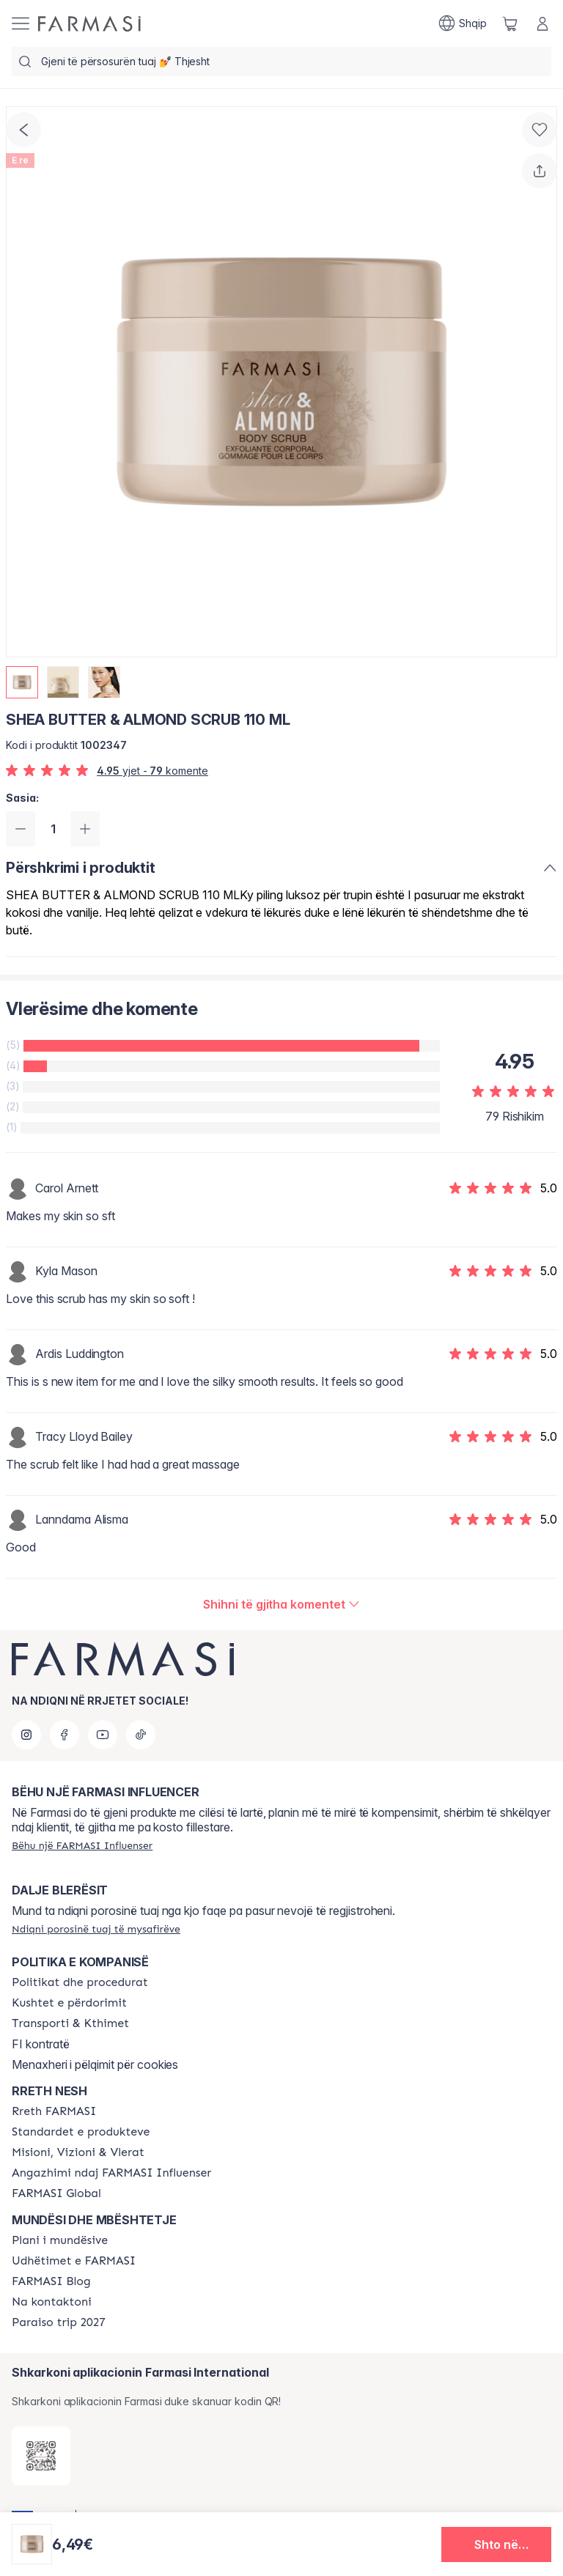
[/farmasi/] (89, 23)
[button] (496, 2544)
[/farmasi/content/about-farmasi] (54, 2111)
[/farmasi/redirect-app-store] (41, 2455)
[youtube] (102, 1734)
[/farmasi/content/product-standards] (81, 2132)
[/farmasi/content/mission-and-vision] (78, 2152)
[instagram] (26, 1734)
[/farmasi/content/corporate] (56, 2193)
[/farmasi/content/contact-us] (52, 2302)
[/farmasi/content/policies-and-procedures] (80, 1982)
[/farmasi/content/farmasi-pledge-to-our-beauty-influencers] (111, 2173)
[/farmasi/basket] (510, 23)
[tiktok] (140, 1734)
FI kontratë (41, 2044)
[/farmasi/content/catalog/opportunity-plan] (60, 2240)
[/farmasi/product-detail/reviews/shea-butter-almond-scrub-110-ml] (281, 1604)
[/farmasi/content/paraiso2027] (59, 2322)
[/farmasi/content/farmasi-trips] (74, 2261)
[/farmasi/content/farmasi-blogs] (51, 2281)
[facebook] (64, 1734)
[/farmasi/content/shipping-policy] (70, 2023)
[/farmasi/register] (82, 1845)
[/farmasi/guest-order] (96, 1929)
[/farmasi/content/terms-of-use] (69, 2003)
